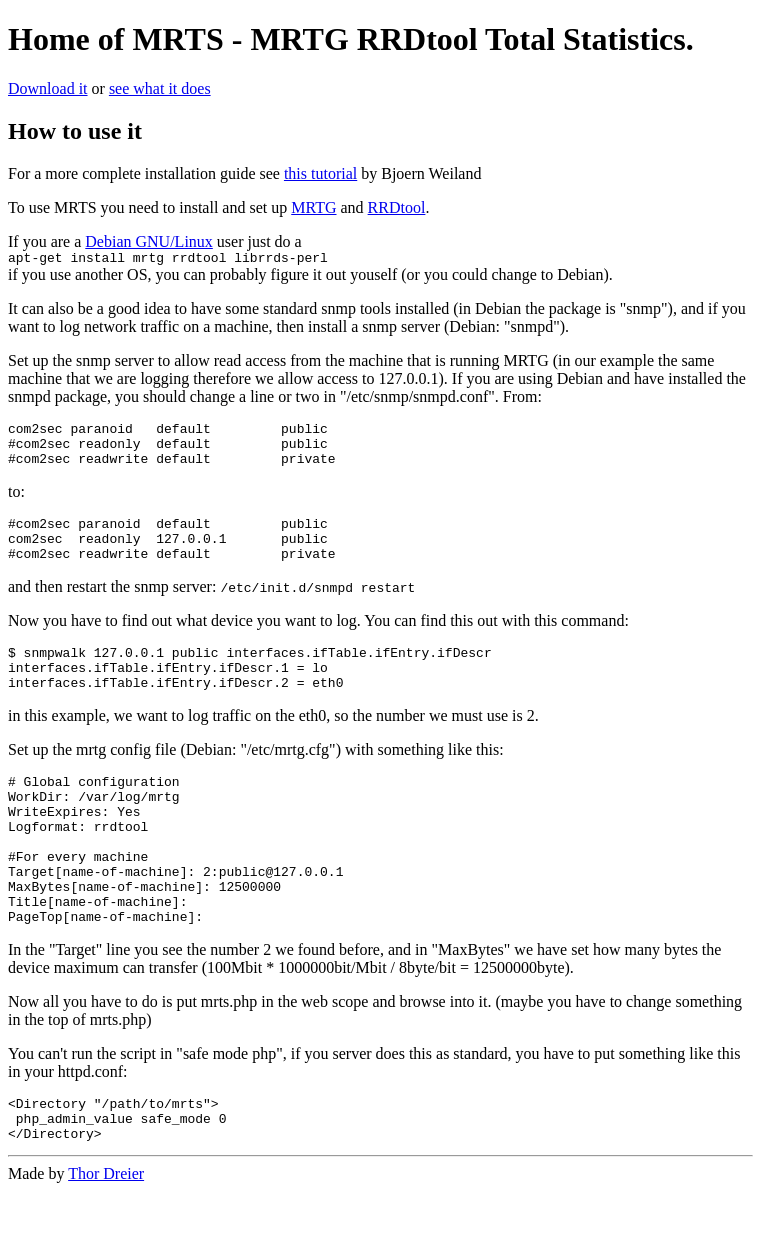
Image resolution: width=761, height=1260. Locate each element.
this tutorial (320, 173)
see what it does (160, 88)
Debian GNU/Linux (149, 241)
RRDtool (397, 207)
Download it (48, 88)
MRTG (313, 207)
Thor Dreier (106, 1242)
